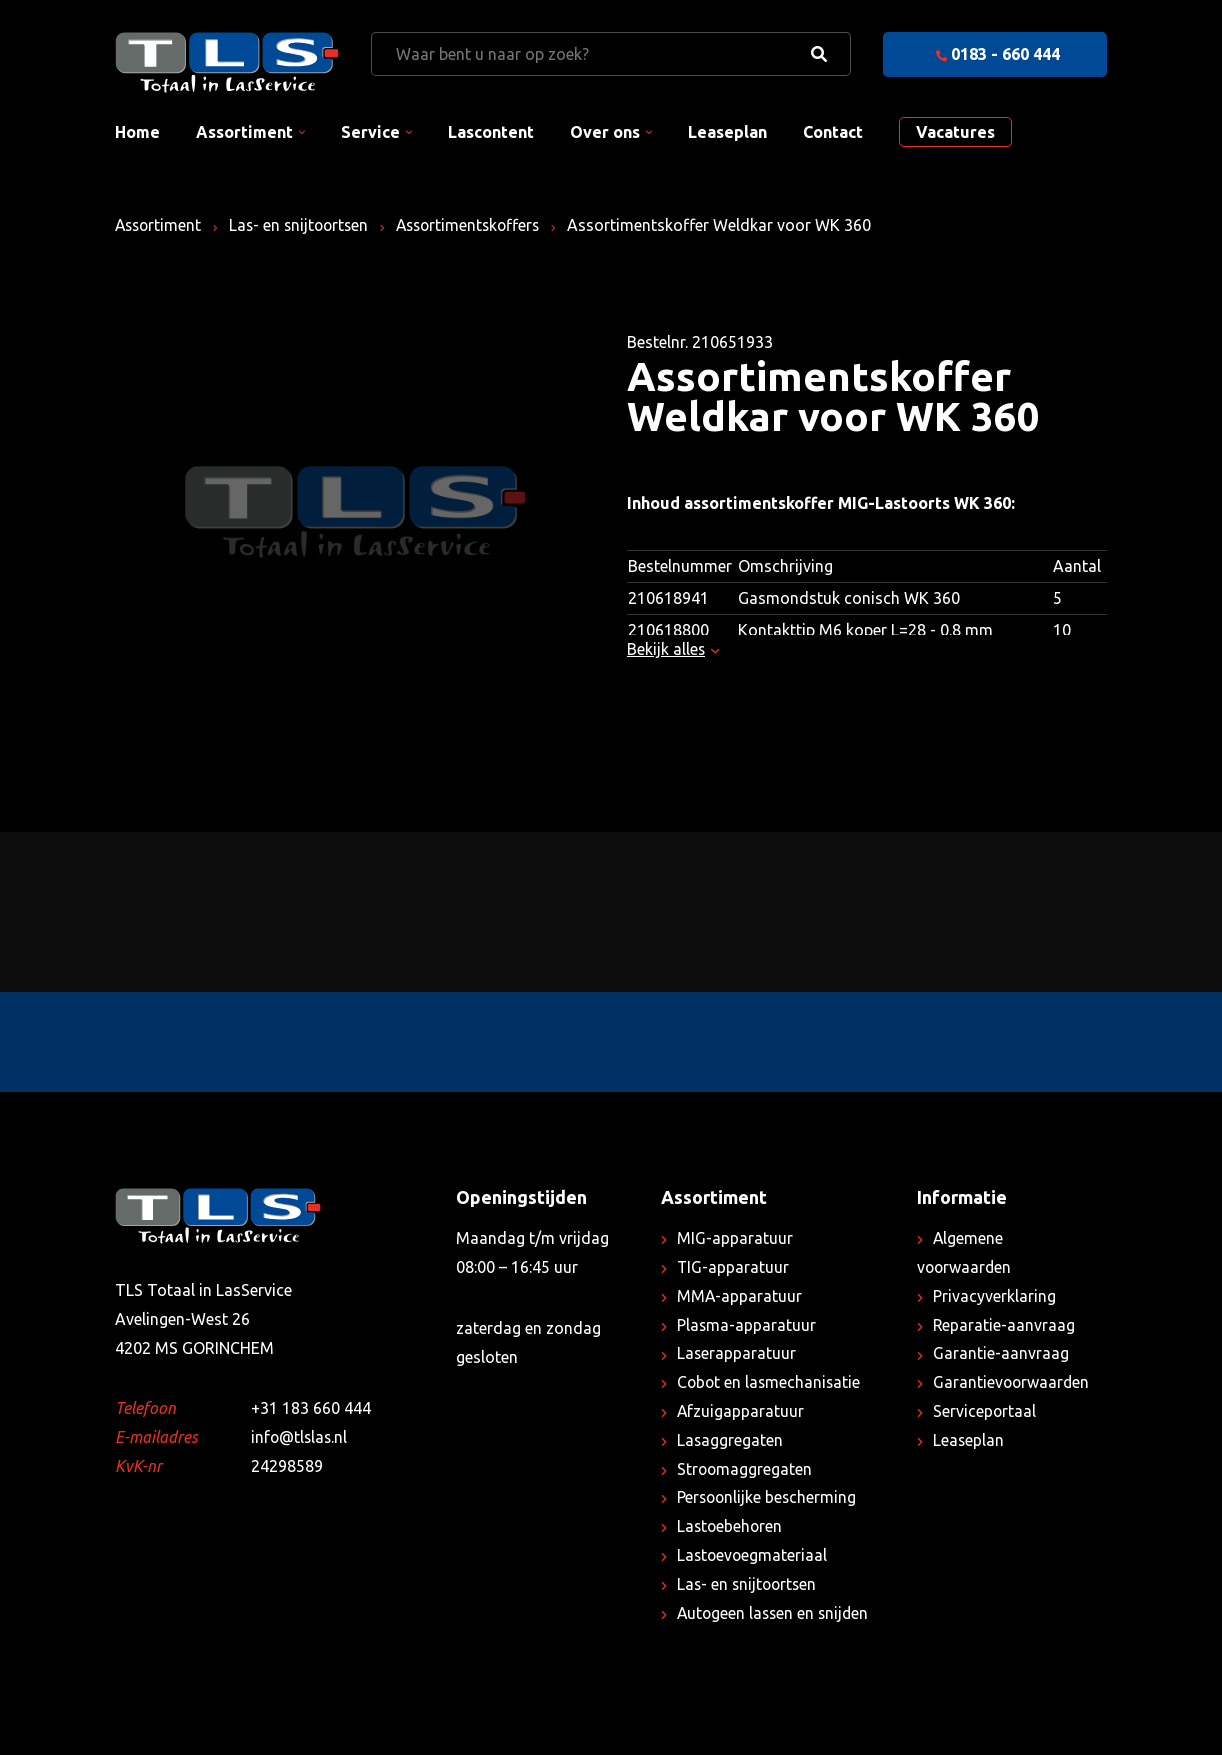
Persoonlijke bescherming (768, 1497)
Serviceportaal (985, 1411)
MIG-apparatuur (735, 1238)
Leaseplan (727, 132)
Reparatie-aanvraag (1004, 1325)
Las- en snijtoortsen (305, 225)
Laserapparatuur (737, 1353)
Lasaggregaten (730, 1440)
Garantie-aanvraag (1001, 1353)
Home (137, 132)
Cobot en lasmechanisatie (770, 1382)
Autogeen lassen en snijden (775, 1613)
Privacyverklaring (994, 1296)
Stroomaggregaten (745, 1469)
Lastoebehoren (731, 1526)
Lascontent (491, 132)
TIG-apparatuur (733, 1267)
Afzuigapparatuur (741, 1411)
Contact (833, 132)
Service (370, 132)
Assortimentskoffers (480, 225)
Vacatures (955, 132)
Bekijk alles (673, 649)
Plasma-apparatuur (747, 1325)
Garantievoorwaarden (1012, 1382)
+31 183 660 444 (311, 1408)
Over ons (605, 132)
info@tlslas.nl (300, 1437)
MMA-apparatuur (740, 1296)
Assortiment (244, 132)
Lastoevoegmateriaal (753, 1555)
